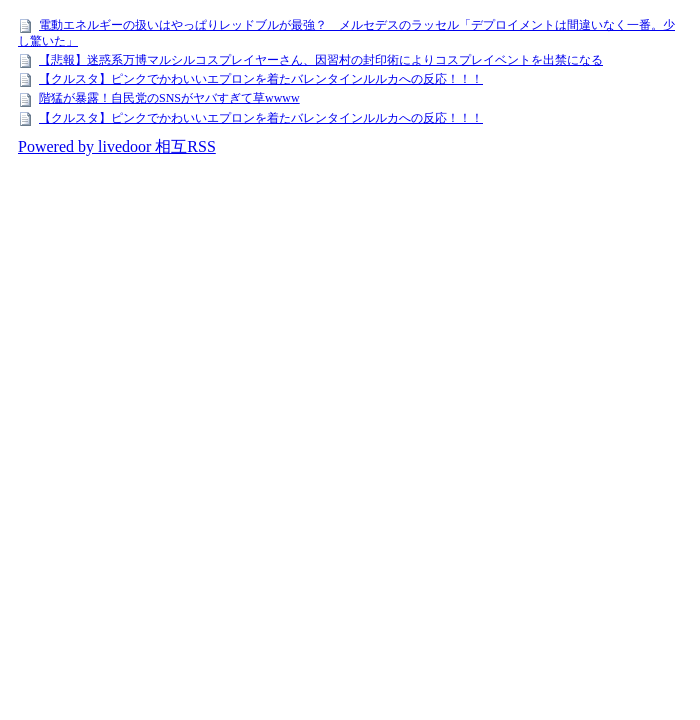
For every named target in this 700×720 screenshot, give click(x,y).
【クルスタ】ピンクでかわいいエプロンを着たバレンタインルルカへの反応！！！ (261, 79)
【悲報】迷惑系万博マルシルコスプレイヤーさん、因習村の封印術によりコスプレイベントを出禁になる (321, 60)
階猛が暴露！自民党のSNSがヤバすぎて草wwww (169, 98)
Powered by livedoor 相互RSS (117, 146)
